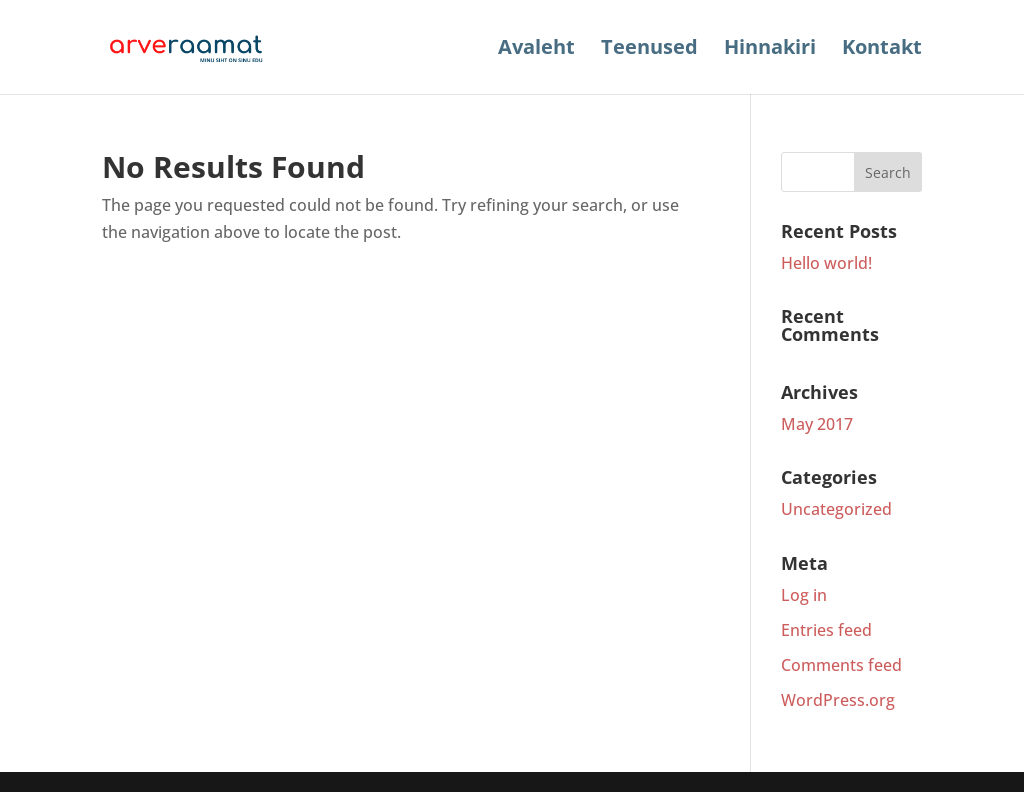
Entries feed (826, 630)
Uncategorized (836, 509)
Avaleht (536, 50)
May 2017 (817, 424)
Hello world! (826, 263)
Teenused (649, 50)
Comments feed (841, 665)
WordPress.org (838, 700)
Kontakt (882, 50)
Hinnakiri (770, 50)
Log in (804, 595)
